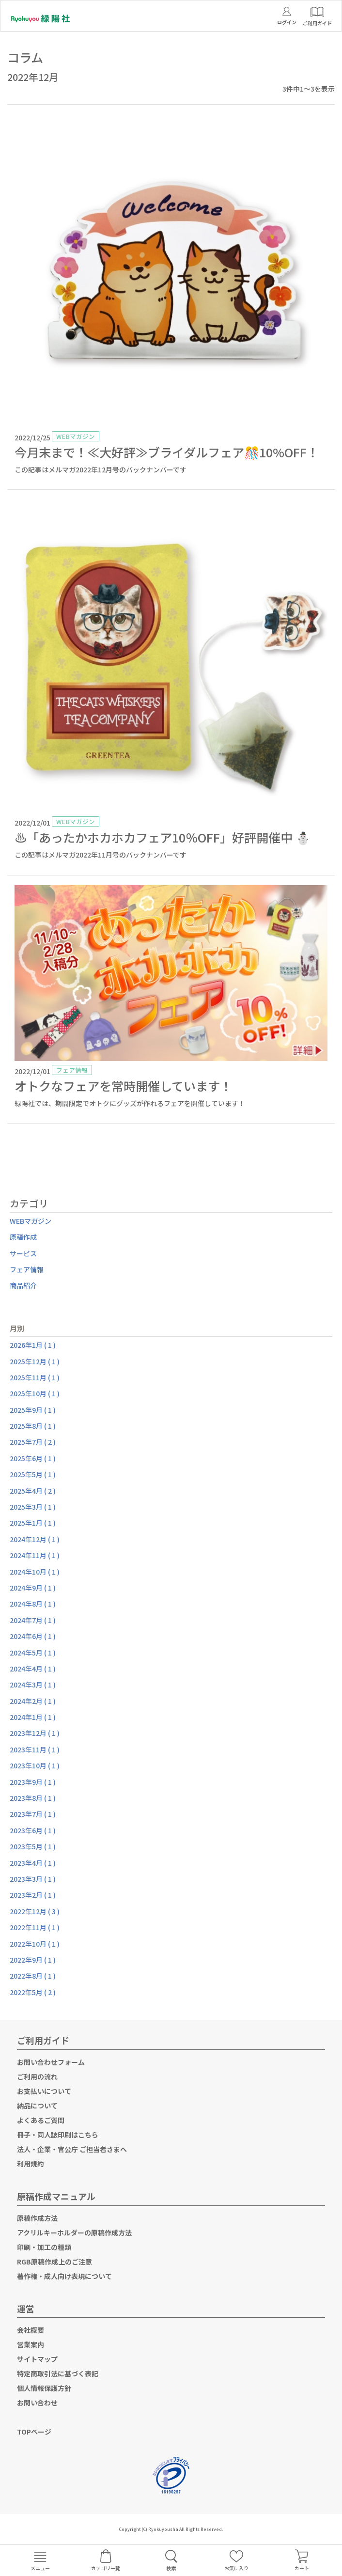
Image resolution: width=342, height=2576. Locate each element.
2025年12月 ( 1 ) (35, 1361)
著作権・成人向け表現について (64, 2276)
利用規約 (30, 2164)
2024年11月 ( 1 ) (35, 1555)
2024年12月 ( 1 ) (35, 1539)
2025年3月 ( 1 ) (33, 1507)
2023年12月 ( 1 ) (35, 1733)
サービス (23, 1253)
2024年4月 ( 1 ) (33, 1668)
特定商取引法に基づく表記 (57, 2373)
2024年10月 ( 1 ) (35, 1572)
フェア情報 (27, 1269)
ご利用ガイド (43, 2040)
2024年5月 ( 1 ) (33, 1652)
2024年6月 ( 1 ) (33, 1636)
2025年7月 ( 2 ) (33, 1442)
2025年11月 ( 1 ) (35, 1377)
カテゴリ (29, 1203)
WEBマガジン (30, 1221)
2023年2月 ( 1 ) (33, 1895)
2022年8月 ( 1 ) (33, 1976)
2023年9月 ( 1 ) (33, 1782)
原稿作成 (23, 1237)
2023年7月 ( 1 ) (33, 1814)
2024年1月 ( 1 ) (33, 1717)
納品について (37, 2105)
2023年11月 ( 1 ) (35, 1749)
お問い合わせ (37, 2402)
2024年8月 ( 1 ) (33, 1603)
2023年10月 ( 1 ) (35, 1765)
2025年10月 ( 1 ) (35, 1393)
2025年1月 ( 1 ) (33, 1523)
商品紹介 (23, 1285)
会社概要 (30, 2330)
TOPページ (34, 2431)
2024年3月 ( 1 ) (33, 1684)
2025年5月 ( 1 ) (33, 1474)
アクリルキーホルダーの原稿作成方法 (74, 2232)
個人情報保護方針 (44, 2388)
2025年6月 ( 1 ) (33, 1458)
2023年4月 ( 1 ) (33, 1863)
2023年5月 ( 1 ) (33, 1846)
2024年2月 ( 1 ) (33, 1701)
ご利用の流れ (37, 2076)
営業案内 (30, 2344)
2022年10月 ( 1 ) (35, 1944)
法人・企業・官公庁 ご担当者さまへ (72, 2149)
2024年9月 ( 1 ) (33, 1587)
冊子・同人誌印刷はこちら (57, 2134)
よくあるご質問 (40, 2120)
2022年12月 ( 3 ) (35, 1911)
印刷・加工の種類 (44, 2247)
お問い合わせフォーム (51, 2062)
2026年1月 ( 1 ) (33, 1345)
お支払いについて (44, 2091)
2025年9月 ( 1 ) (33, 1410)
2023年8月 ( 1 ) (33, 1798)
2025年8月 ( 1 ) (33, 1426)
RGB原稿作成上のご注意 (54, 2261)
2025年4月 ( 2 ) (33, 1491)
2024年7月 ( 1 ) (33, 1620)
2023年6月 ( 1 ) (33, 1830)
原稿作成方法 (37, 2218)
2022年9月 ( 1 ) (33, 1960)
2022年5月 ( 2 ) (33, 1992)
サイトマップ (37, 2359)
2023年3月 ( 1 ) (33, 1879)
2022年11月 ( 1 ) (35, 1927)
